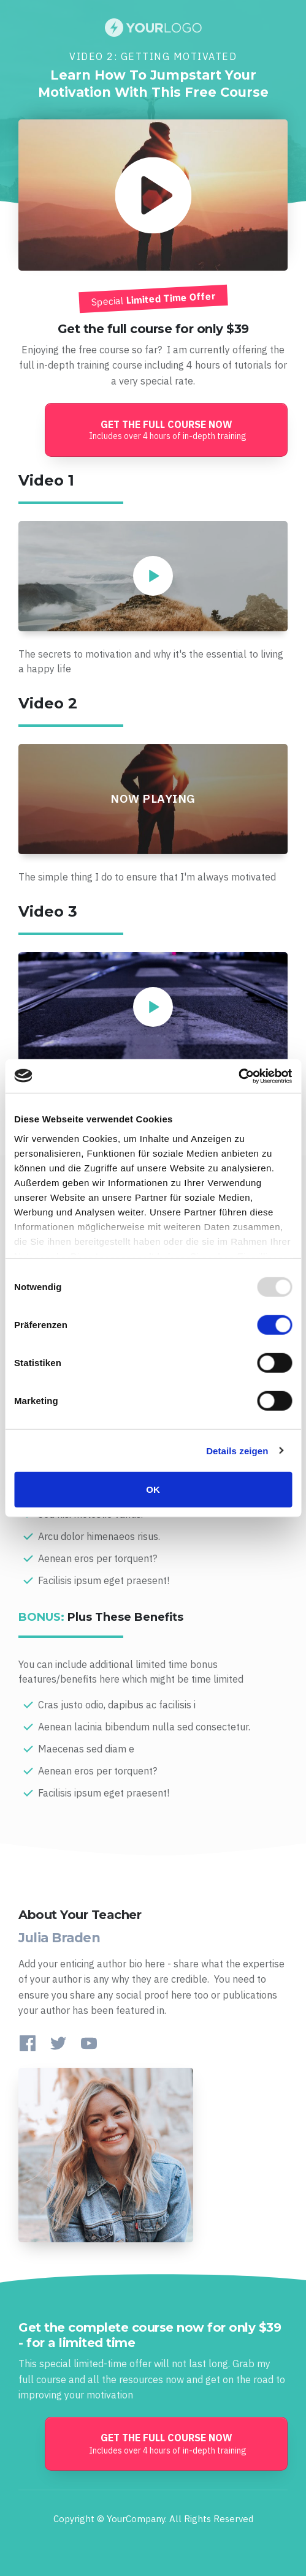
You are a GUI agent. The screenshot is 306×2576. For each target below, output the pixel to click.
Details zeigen (237, 1450)
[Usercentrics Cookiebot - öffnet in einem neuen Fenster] (238, 1076)
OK (153, 1489)
